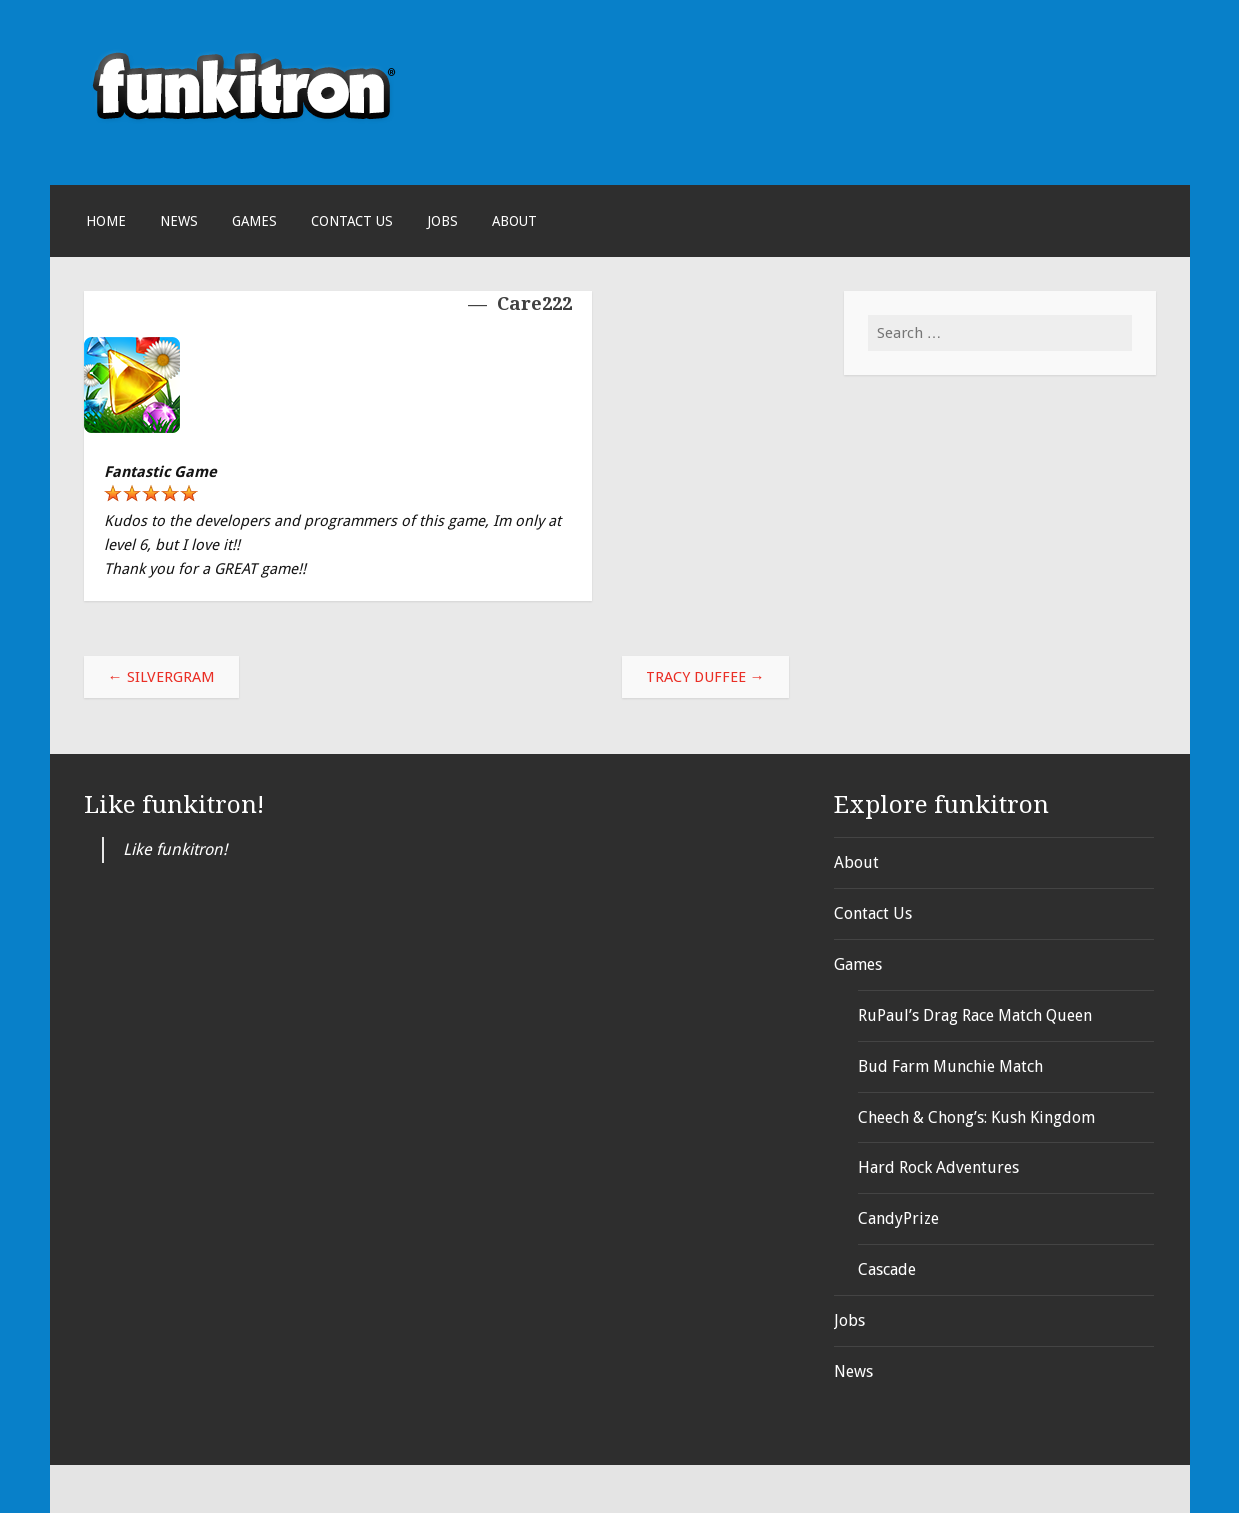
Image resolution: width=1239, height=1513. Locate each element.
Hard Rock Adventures (938, 1167)
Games (254, 221)
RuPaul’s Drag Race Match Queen (975, 1015)
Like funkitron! (174, 804)
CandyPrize (898, 1218)
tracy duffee (705, 677)
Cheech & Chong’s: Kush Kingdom (976, 1117)
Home (106, 221)
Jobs (442, 221)
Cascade (887, 1269)
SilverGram (161, 677)
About (514, 221)
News (179, 221)
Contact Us (352, 221)
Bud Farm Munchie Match (950, 1066)
